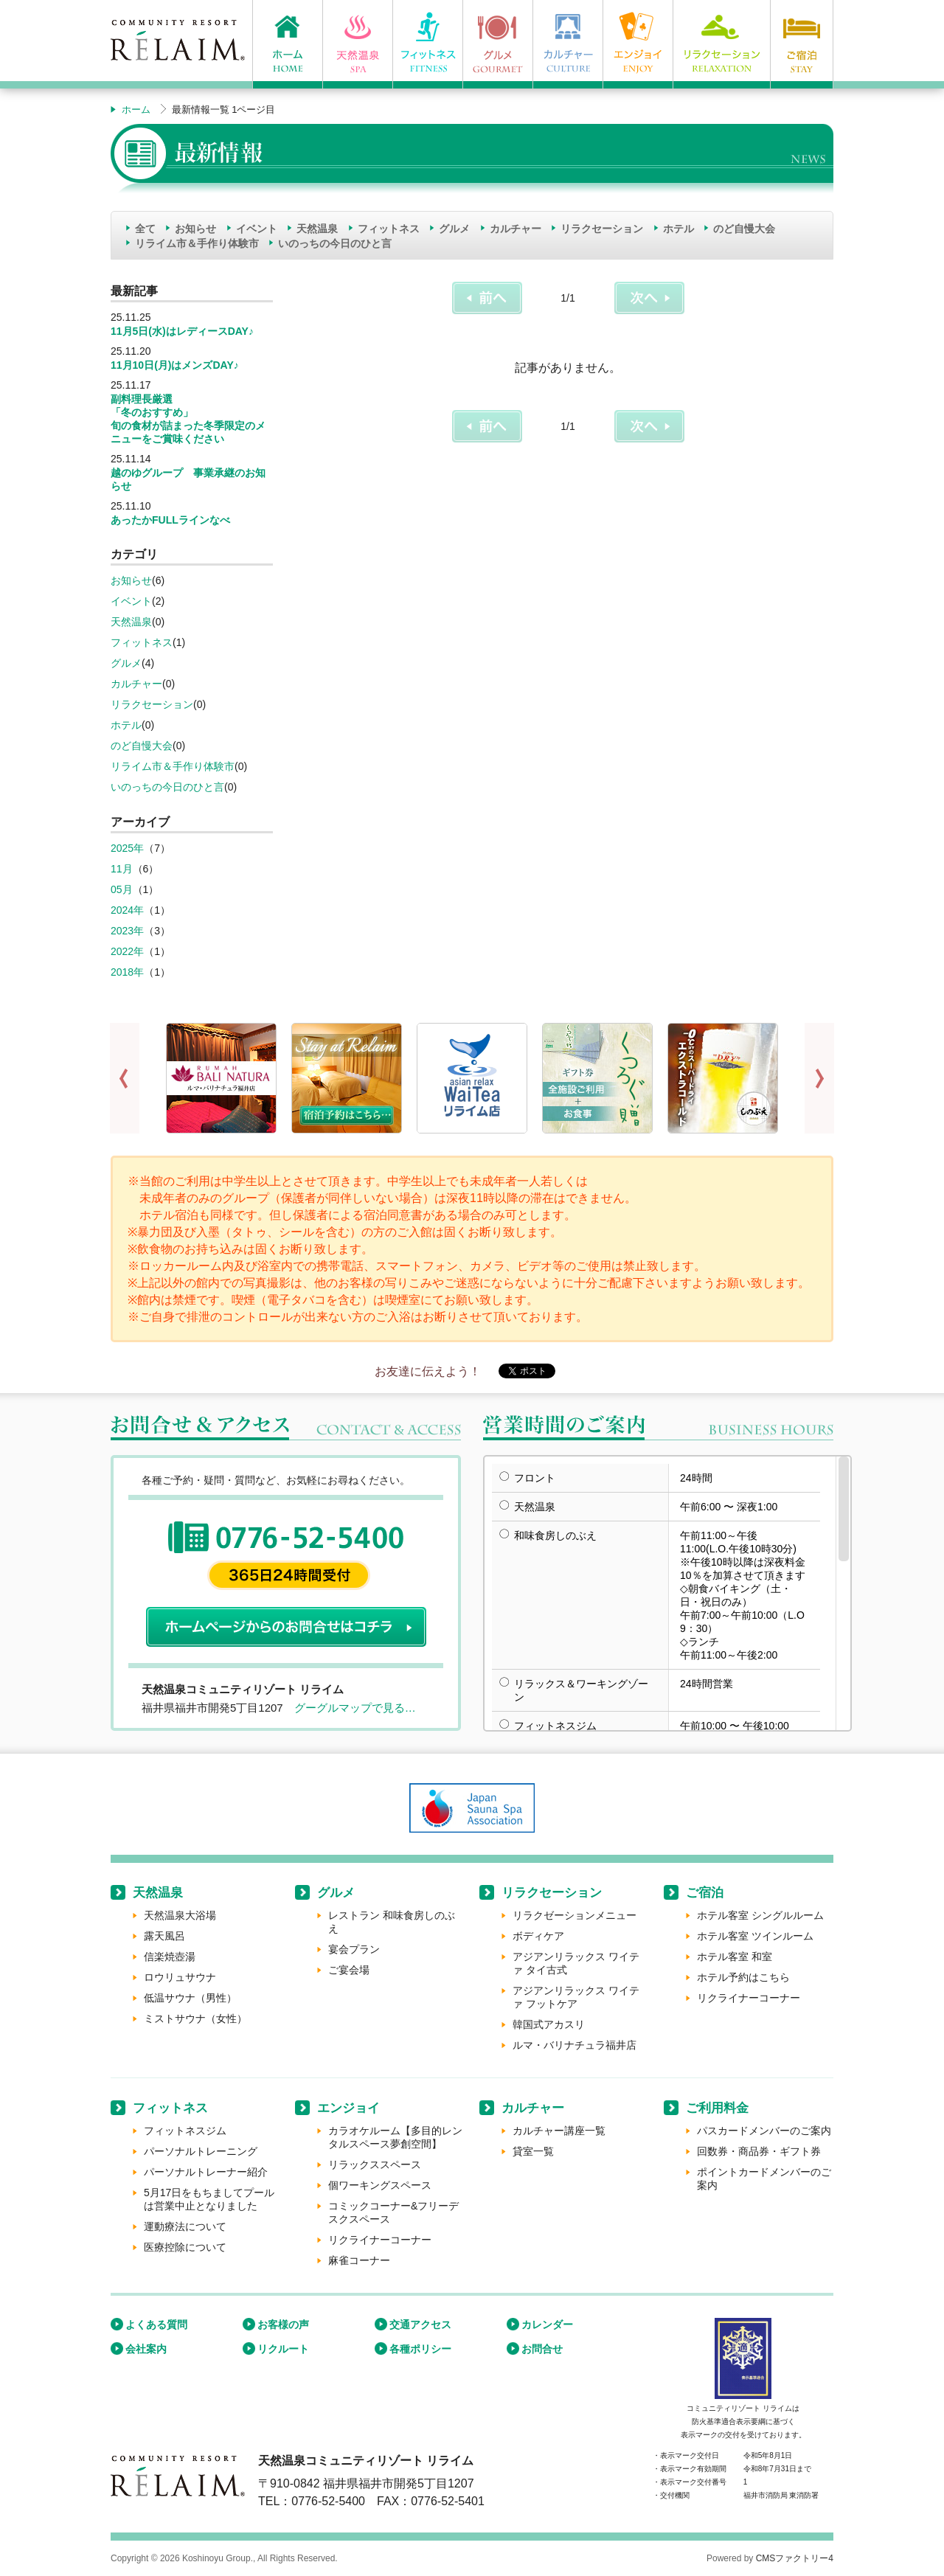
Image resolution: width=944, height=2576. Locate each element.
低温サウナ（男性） (190, 1998)
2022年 (127, 951)
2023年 (127, 931)
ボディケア (538, 1936)
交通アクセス (420, 2324)
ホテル (678, 229)
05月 (122, 889)
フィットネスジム (185, 2130)
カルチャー (515, 229)
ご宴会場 (348, 1970)
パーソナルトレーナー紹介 (206, 2172)
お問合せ (542, 2349)
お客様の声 (283, 2324)
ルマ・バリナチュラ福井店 (574, 2045)
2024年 (127, 910)
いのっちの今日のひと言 (335, 243)
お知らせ (195, 229)
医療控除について (185, 2247)
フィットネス (389, 229)
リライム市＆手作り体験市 (197, 243)
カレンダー (547, 2324)
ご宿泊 (704, 1893)
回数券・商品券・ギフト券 (759, 2151)
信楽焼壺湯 (169, 1956)
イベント (256, 229)
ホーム (136, 109)
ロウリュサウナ (180, 1977)
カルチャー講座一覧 (559, 2130)
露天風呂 (164, 1936)
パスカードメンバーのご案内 (764, 2130)
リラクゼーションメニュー (574, 1915)
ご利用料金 (717, 2108)
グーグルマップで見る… (355, 1707)
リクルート (283, 2349)
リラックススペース (374, 2164)
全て (145, 229)
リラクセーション (601, 229)
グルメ (454, 229)
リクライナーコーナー (748, 1998)
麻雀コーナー (359, 2260)
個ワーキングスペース (379, 2185)
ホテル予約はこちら (743, 1977)
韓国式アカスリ (549, 2024)
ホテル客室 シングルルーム (760, 1915)
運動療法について (185, 2226)
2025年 (127, 848)
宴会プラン (354, 1949)
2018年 (127, 972)
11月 (122, 869)
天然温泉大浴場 (180, 1915)
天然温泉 (317, 229)
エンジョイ (348, 2108)
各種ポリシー (420, 2349)
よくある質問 (156, 2324)
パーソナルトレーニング (200, 2151)
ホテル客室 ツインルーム (755, 1936)
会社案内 (146, 2349)
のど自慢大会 (744, 229)
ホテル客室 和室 (734, 1956)
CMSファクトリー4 (794, 2558)
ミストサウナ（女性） (195, 2018)
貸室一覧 (533, 2151)
